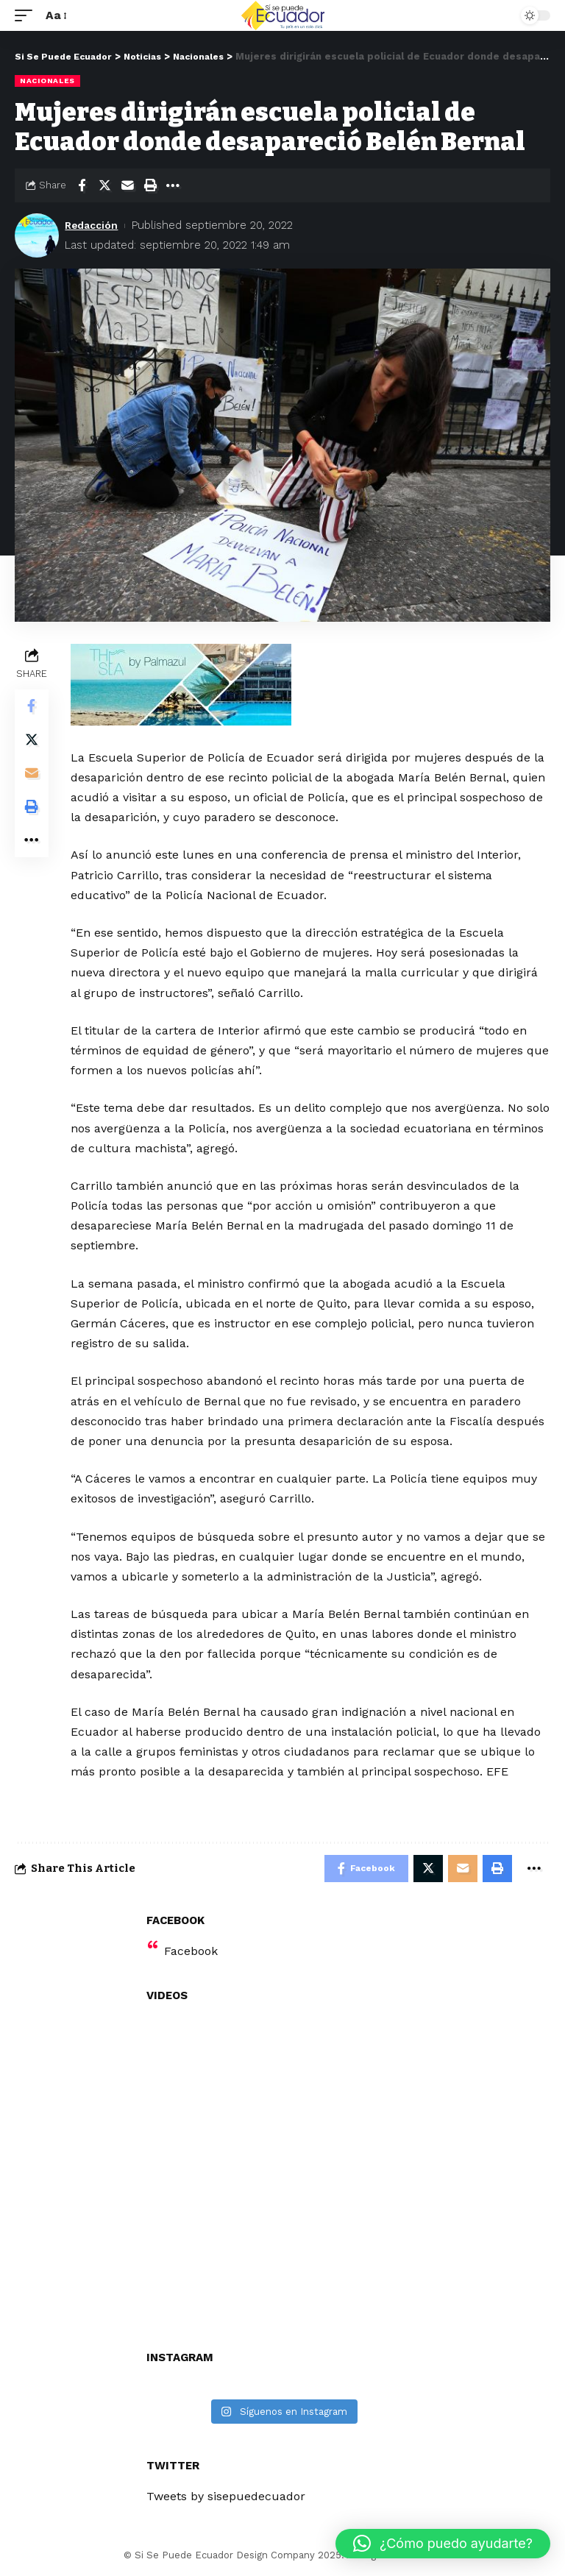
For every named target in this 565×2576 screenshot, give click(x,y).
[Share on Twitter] (104, 185)
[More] (173, 185)
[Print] (150, 185)
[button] (442, 2543)
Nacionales (47, 81)
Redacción (94, 225)
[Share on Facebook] (81, 185)
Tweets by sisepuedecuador (225, 2498)
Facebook (191, 1953)
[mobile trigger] (27, 15)
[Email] (127, 185)
